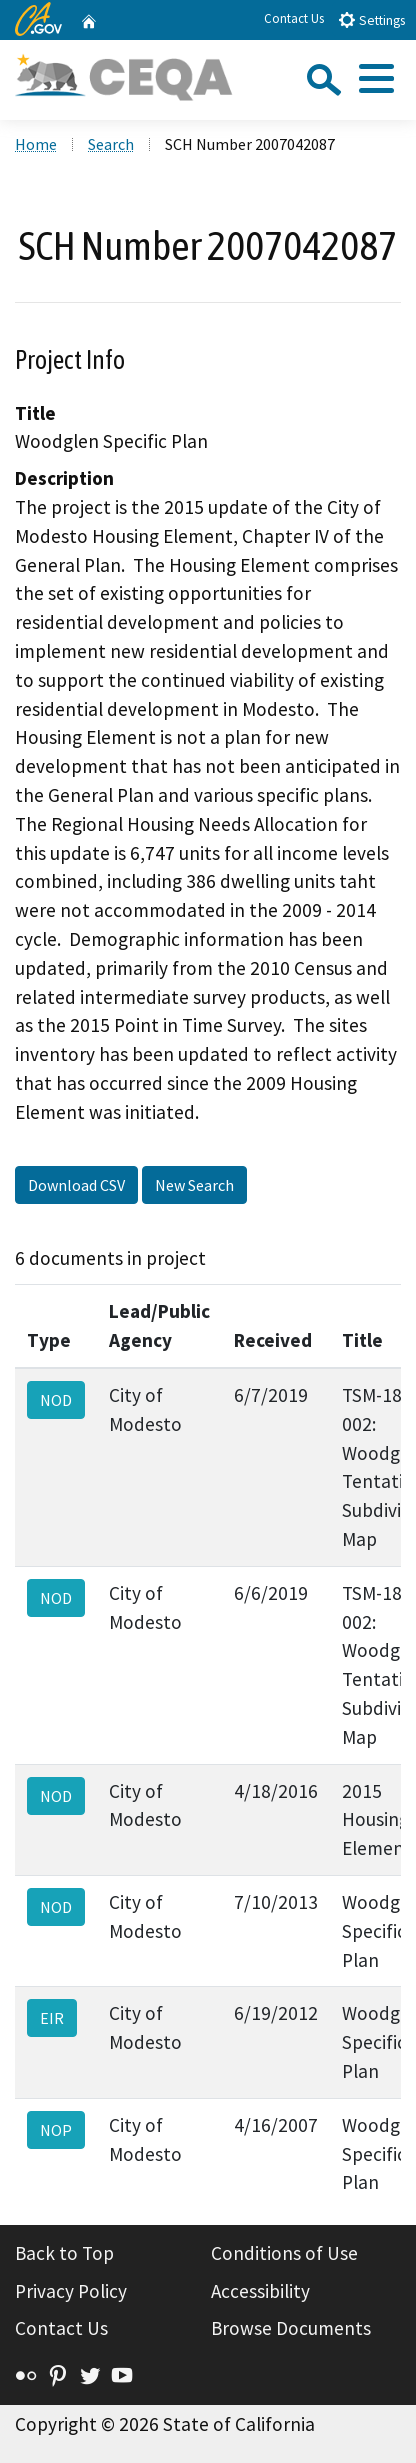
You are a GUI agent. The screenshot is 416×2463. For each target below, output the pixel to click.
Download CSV (76, 1185)
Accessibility (260, 2291)
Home (36, 144)
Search (111, 144)
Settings (371, 19)
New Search (194, 1185)
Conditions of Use (284, 2253)
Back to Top (64, 2253)
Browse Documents (291, 2328)
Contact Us (294, 18)
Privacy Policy (71, 2291)
